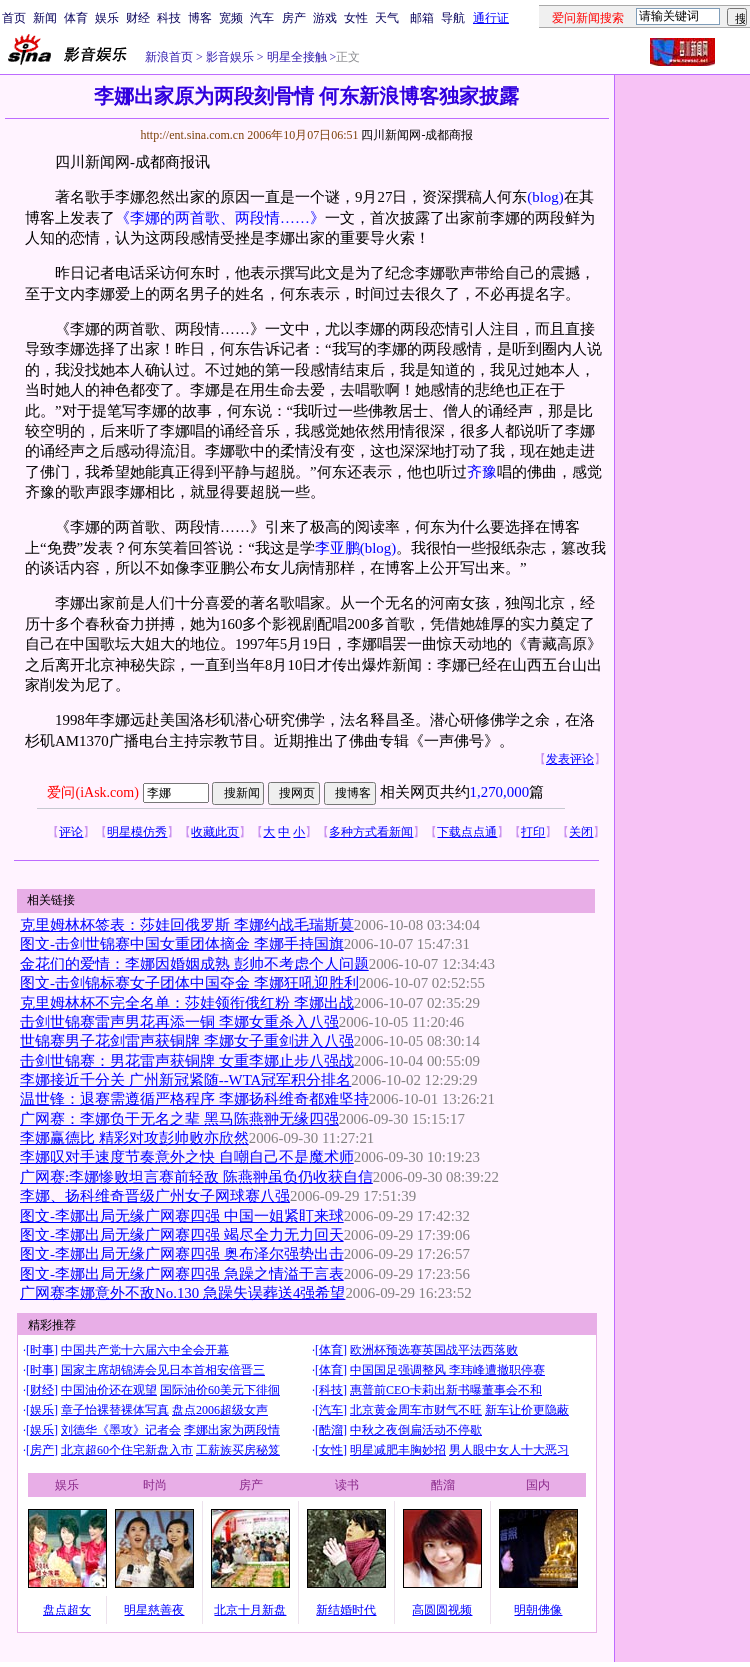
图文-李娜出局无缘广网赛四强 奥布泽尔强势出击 (182, 1254)
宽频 (231, 18)
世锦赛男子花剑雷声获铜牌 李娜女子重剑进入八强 (187, 1041)
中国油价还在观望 (109, 1390)
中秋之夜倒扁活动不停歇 (416, 1430)
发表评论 (570, 759)
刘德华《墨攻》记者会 (121, 1430)
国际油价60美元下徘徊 (220, 1390)
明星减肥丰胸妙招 (398, 1450)
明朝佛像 (538, 1610)
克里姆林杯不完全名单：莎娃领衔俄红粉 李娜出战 (187, 1003)
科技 (169, 18)
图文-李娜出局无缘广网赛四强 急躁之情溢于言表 (182, 1274)
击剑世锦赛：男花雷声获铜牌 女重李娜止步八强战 (187, 1061)
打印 (533, 832)
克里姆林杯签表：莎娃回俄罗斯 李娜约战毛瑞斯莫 (187, 925)
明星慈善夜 (154, 1610)
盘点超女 (67, 1610)
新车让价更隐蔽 (527, 1410)
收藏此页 (215, 832)
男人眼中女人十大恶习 (509, 1450)
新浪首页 (169, 57)
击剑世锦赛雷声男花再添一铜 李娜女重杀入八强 (179, 1022)
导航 (453, 18)
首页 (14, 18)
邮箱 (422, 18)
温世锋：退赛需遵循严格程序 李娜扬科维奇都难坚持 (194, 1099)
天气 (387, 18)
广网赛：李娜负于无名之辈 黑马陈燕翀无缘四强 (179, 1119)
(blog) (545, 197)
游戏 (325, 18)
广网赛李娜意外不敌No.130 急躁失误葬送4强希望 (182, 1293)
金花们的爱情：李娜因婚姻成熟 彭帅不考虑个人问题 (194, 964)
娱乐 (107, 18)
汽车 (262, 18)
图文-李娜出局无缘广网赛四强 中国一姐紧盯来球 (182, 1216)
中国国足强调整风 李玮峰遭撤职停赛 (447, 1370)
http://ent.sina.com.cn (193, 135)
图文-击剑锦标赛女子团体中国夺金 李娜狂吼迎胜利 (189, 983)
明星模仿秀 (137, 832)
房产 (294, 18)
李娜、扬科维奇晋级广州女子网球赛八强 (155, 1196)
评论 (71, 832)
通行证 (491, 18)
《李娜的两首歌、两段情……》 (220, 218)
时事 (42, 1350)
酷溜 (331, 1430)
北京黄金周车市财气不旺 (416, 1410)
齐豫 (482, 472)
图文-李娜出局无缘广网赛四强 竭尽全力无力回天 (182, 1235)
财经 (138, 18)
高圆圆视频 (442, 1610)
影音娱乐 (230, 57)
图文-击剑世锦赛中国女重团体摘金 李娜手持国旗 (182, 944)
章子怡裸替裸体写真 (115, 1410)
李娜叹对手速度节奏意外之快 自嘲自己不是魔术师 (187, 1157)
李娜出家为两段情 (232, 1430)
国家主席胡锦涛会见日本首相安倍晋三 (163, 1370)
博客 (200, 18)
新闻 (45, 18)
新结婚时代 (346, 1610)
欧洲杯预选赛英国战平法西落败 (434, 1350)
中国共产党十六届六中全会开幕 (145, 1350)
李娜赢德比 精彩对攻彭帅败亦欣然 (134, 1138)
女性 (356, 18)
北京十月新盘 (250, 1610)
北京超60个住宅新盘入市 (127, 1450)
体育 (76, 18)
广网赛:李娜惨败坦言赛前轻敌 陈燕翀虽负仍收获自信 (196, 1177)
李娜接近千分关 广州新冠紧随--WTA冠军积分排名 (185, 1080)
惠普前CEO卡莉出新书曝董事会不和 (446, 1390)
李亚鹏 (337, 548)
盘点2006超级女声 (220, 1410)
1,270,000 (500, 792)
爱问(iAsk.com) (92, 792)
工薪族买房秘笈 (238, 1450)
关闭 (581, 832)
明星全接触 (295, 57)
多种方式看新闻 (371, 832)
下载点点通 (467, 832)
